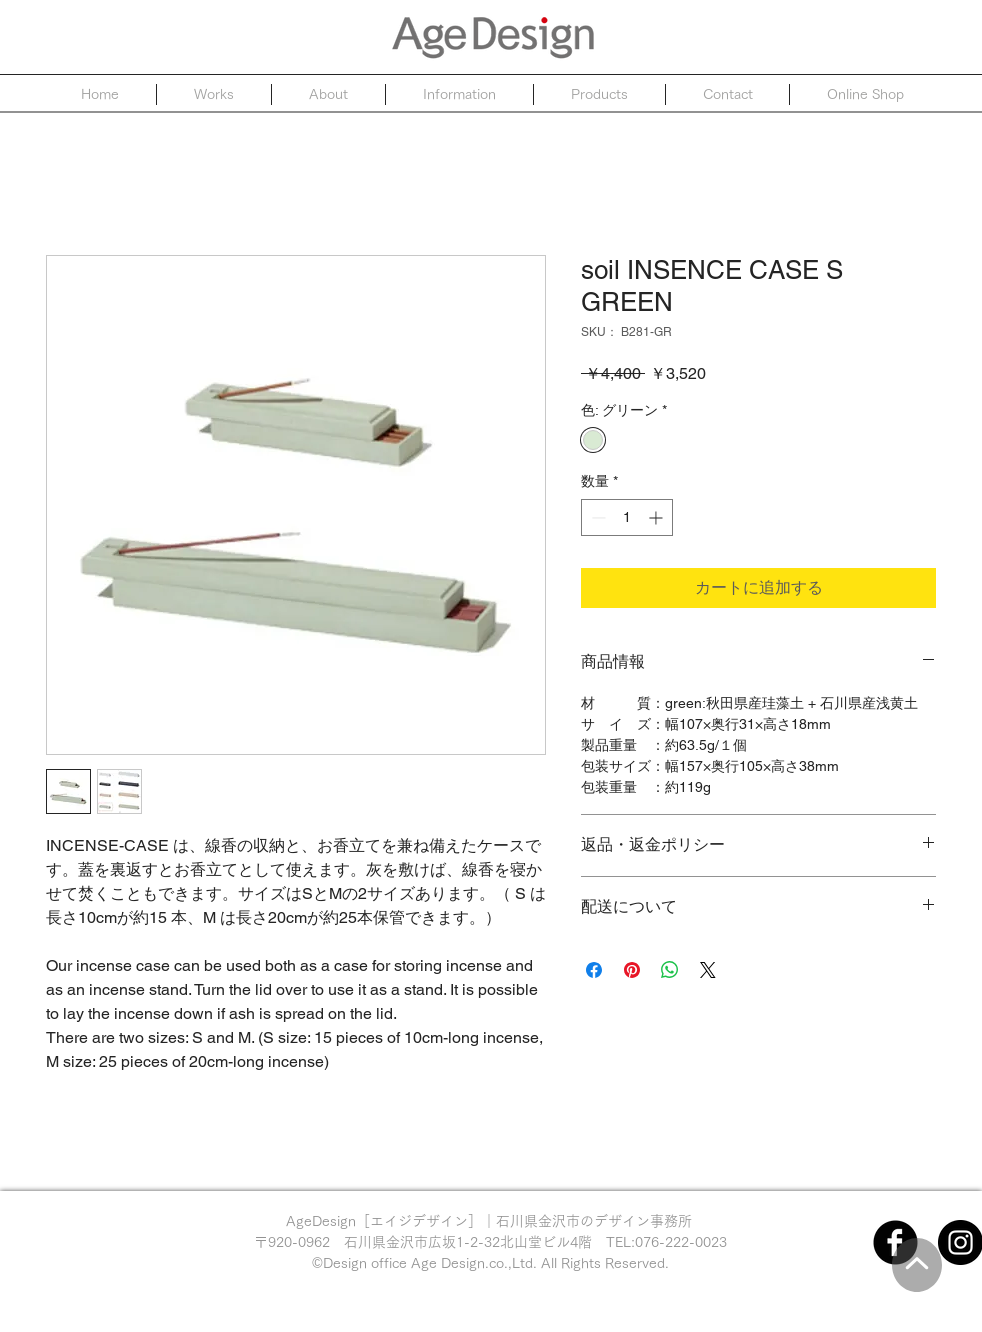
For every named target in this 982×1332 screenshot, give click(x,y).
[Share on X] (708, 970)
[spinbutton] (627, 517)
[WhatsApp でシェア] (670, 970)
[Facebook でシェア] (594, 970)
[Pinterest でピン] (632, 970)
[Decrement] (596, 517)
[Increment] (657, 517)
